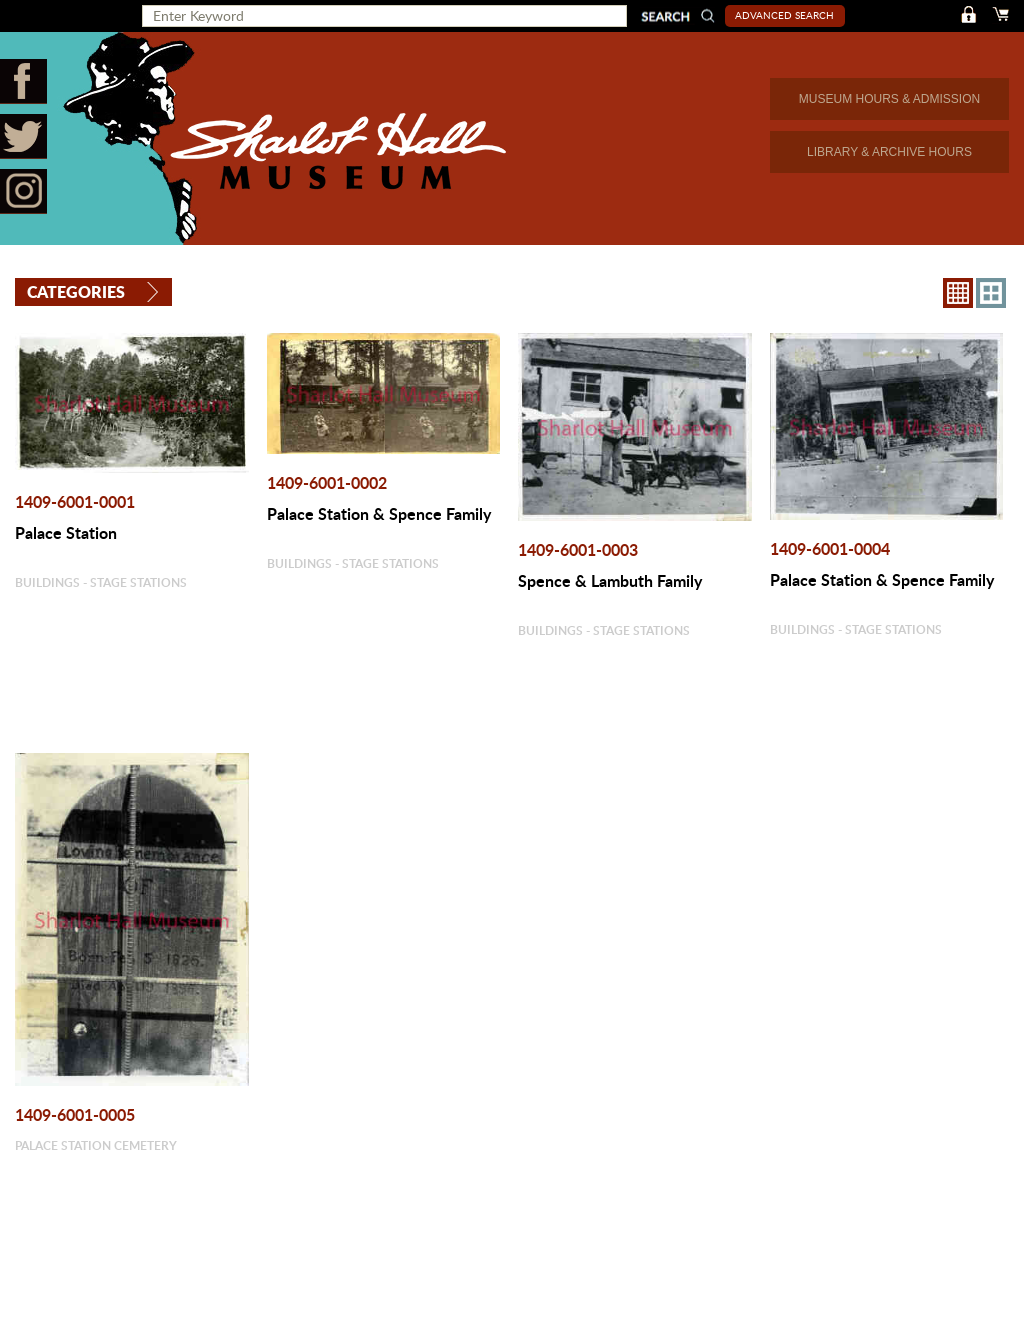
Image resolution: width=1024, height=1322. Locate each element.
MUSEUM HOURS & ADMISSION (889, 99)
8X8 (958, 293)
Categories (76, 291)
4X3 (991, 293)
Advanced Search (784, 15)
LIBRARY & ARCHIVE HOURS (889, 152)
